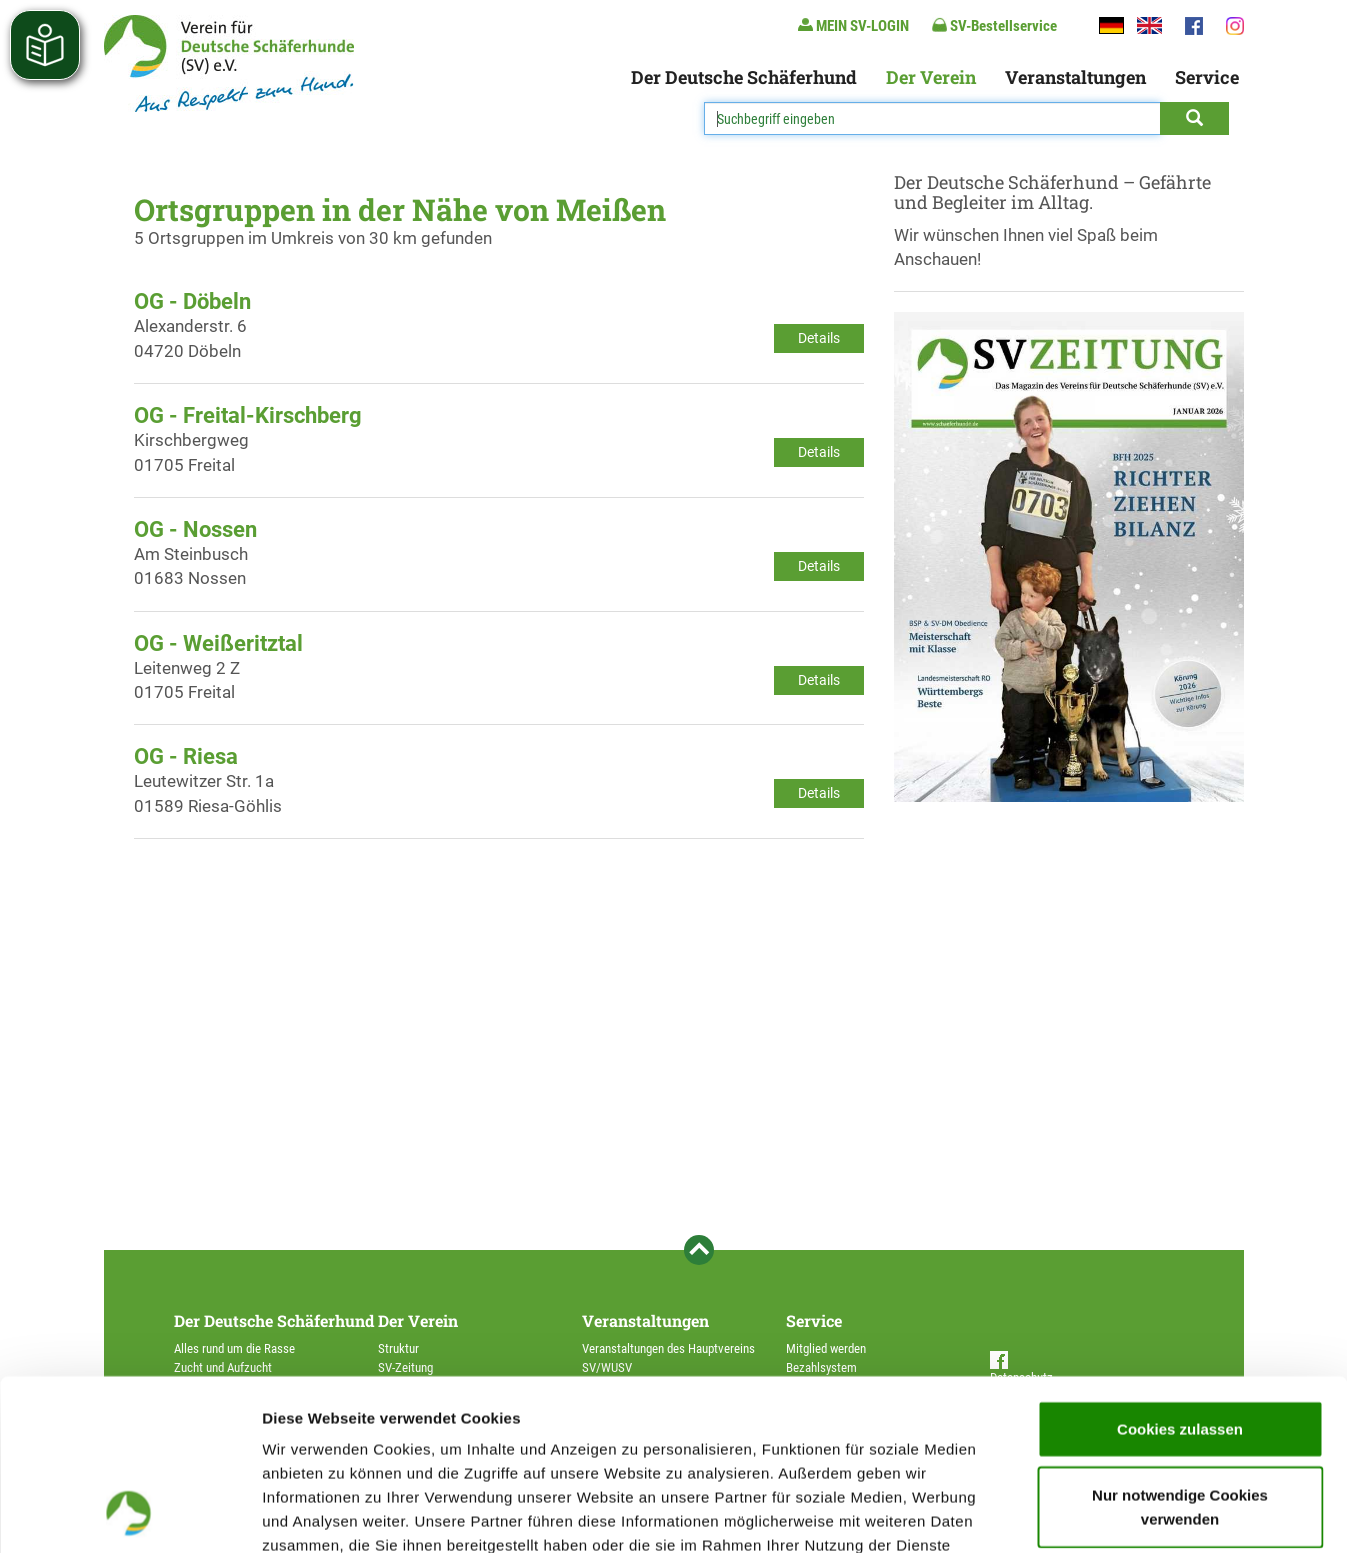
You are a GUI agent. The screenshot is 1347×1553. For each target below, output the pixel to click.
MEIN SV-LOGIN (853, 25)
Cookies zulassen (1180, 1268)
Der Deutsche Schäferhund (744, 77)
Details (819, 338)
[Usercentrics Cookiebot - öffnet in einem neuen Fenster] (129, 1514)
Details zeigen (1063, 1513)
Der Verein (931, 77)
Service (1207, 77)
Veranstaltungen (1075, 77)
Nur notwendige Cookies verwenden (1180, 1346)
